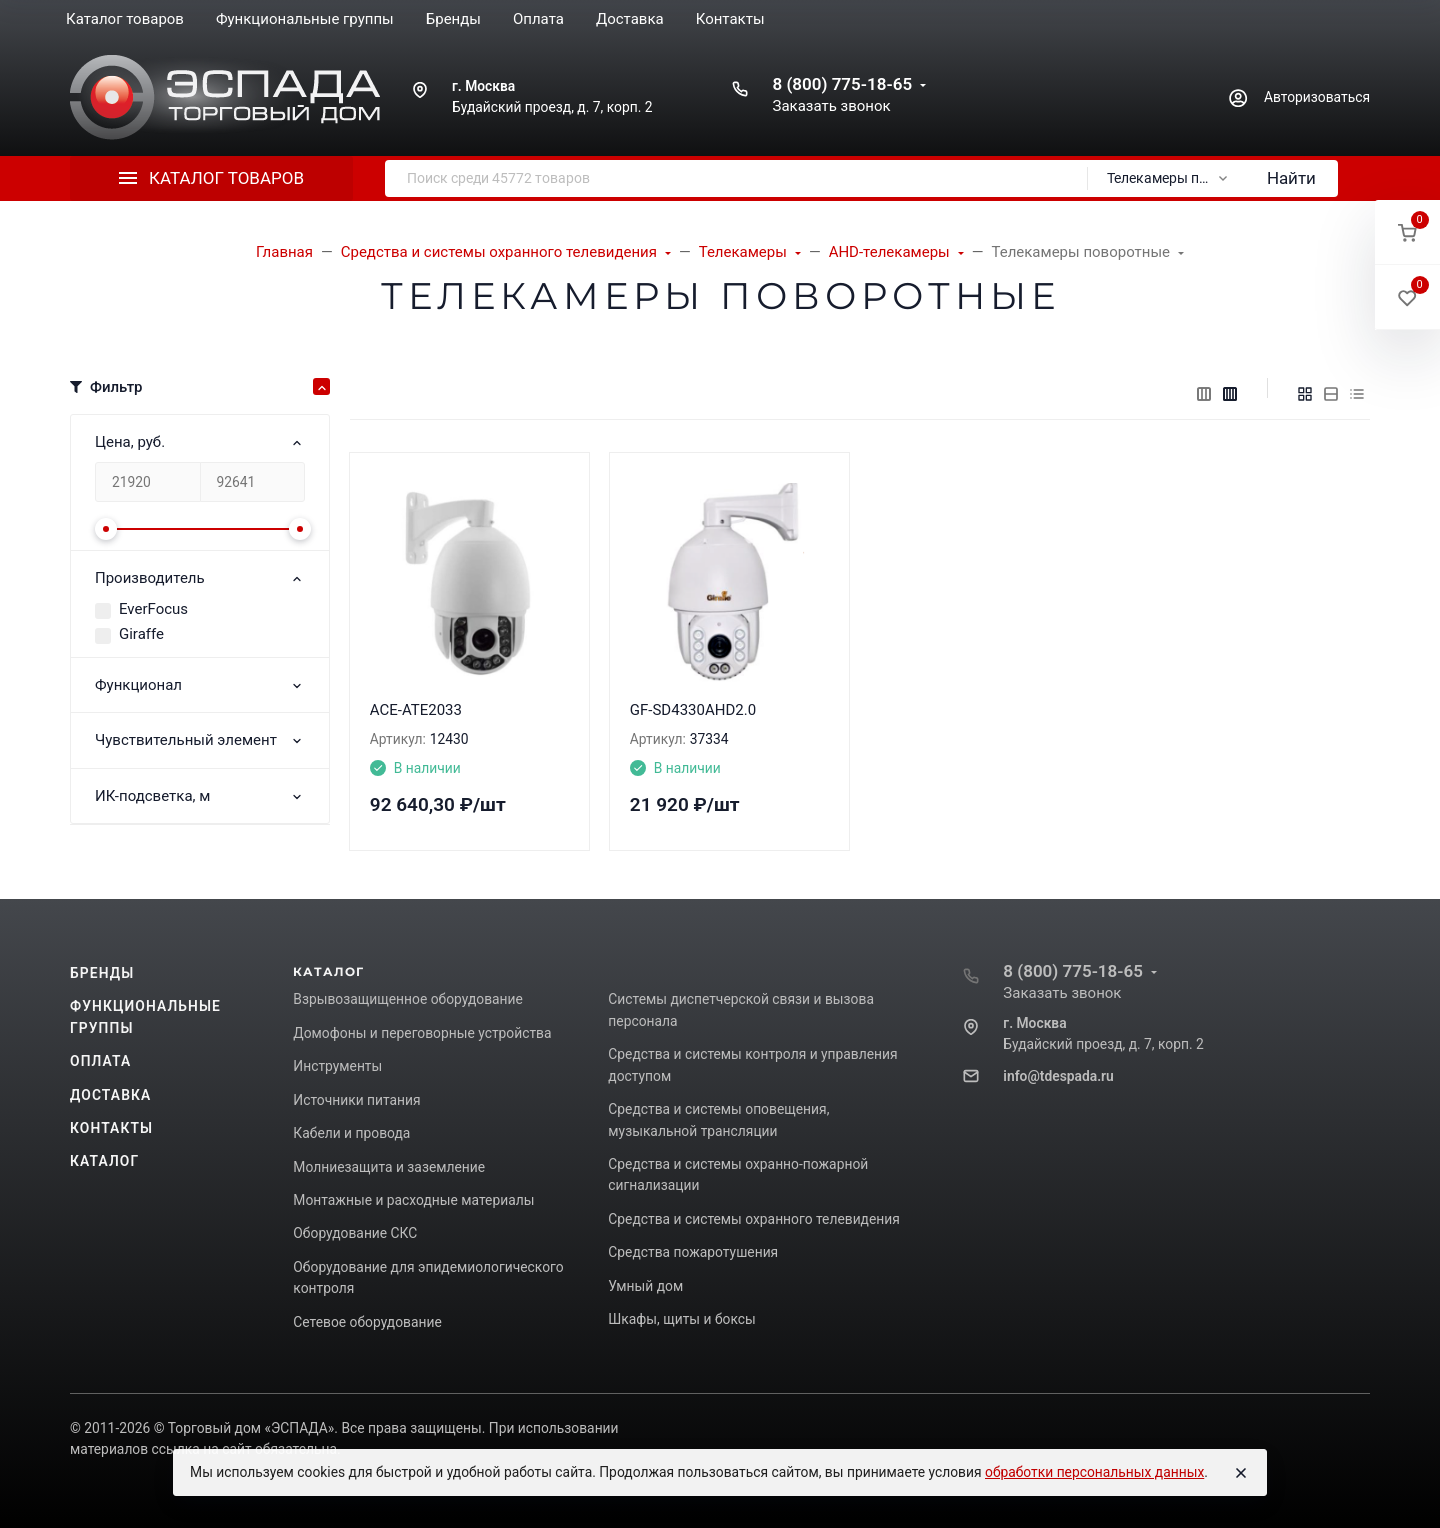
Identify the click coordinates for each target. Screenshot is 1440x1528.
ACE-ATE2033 (416, 710)
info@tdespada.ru (1058, 1076)
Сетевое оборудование (367, 1322)
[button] (1407, 232)
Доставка (110, 1095)
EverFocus (153, 609)
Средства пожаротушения (693, 1252)
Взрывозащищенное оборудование (408, 999)
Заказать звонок (831, 106)
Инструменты (337, 1066)
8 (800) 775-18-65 (842, 84)
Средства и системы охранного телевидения (754, 1219)
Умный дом (645, 1286)
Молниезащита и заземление (389, 1167)
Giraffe (141, 634)
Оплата (100, 1061)
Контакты (111, 1128)
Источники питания (356, 1100)
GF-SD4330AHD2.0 (693, 710)
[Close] (1241, 1473)
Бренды (102, 973)
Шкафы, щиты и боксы (681, 1319)
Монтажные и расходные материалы (413, 1200)
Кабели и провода (351, 1133)
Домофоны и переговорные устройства (422, 1033)
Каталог (104, 1161)
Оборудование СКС (355, 1233)
